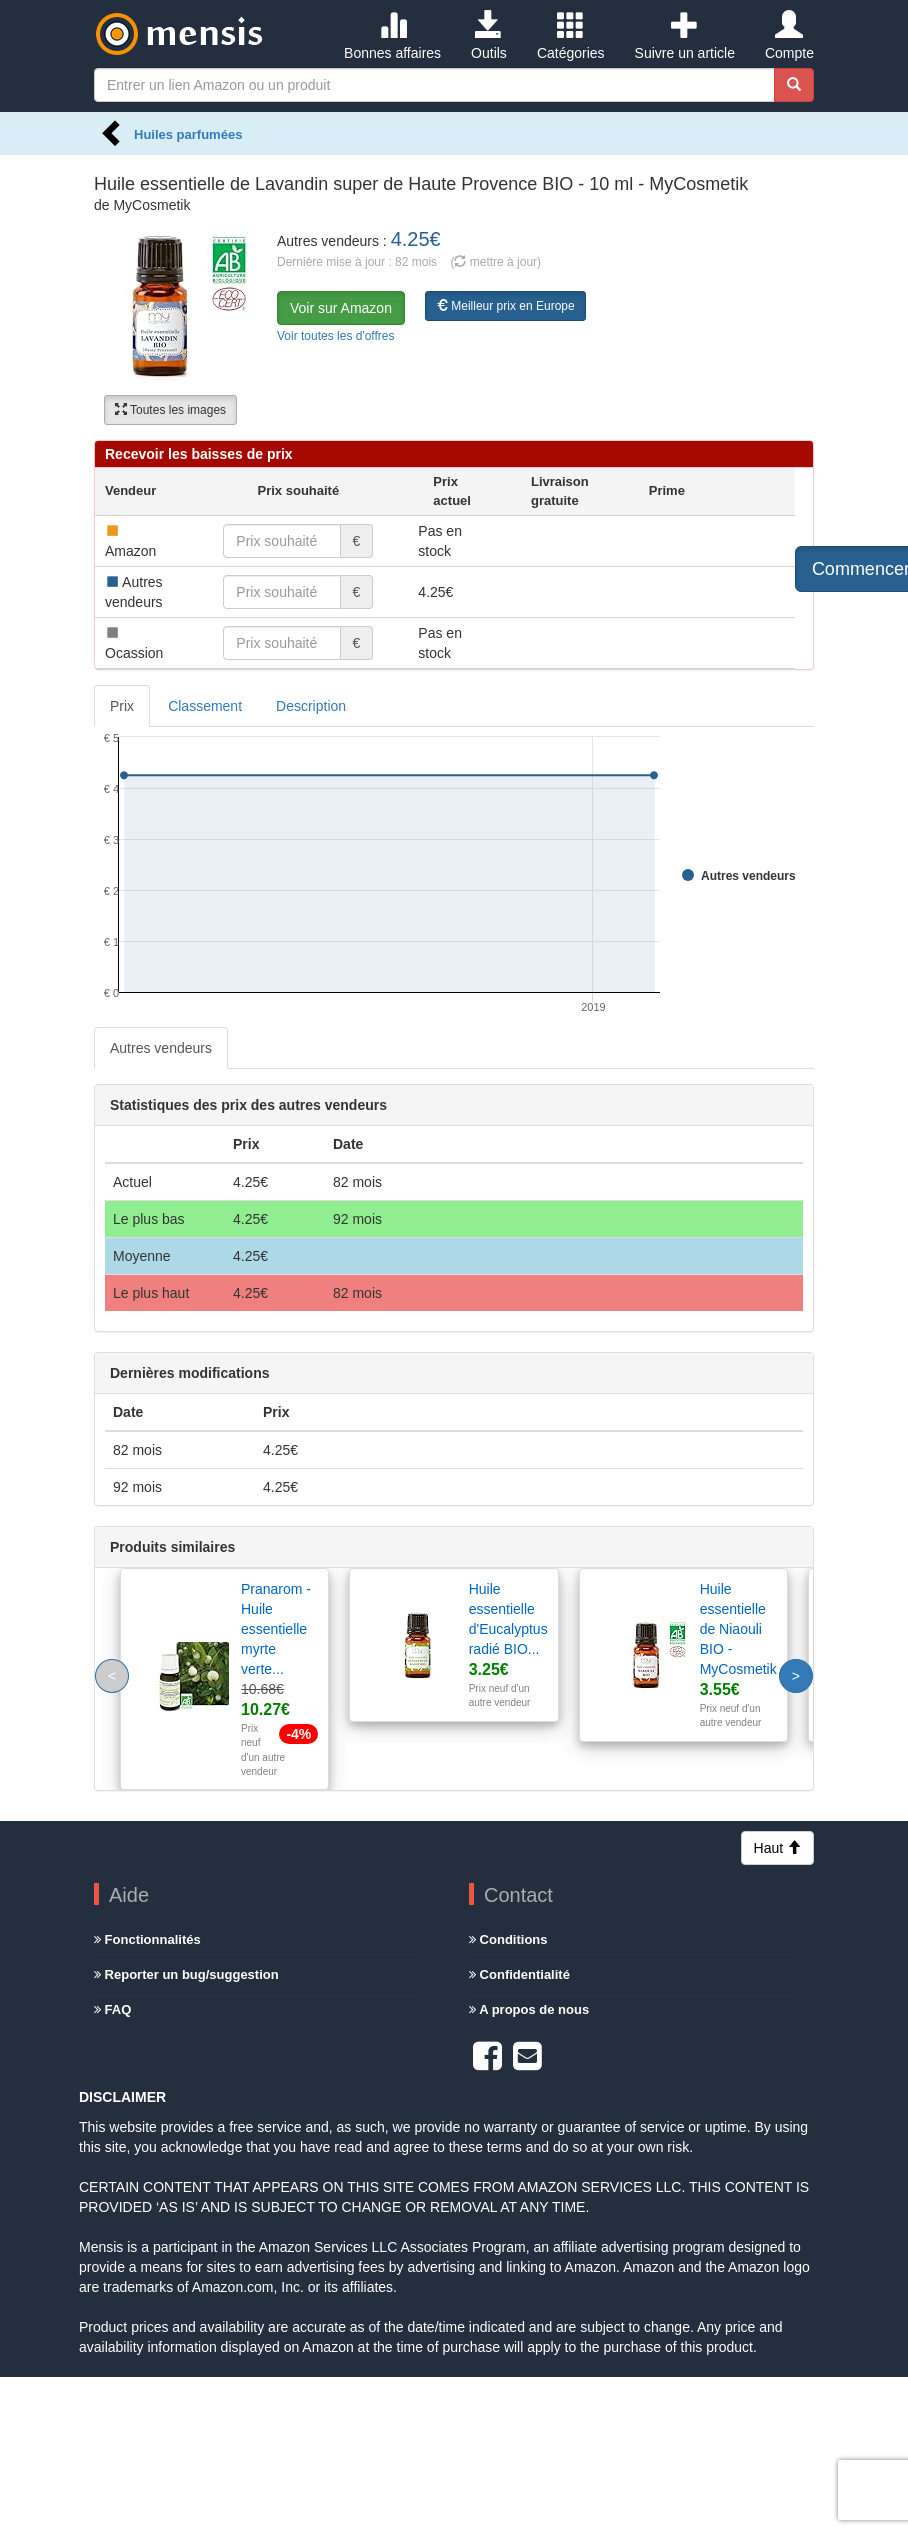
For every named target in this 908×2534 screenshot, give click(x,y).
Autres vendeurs (161, 1048)
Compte (789, 36)
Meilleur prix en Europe (505, 306)
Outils (489, 36)
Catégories (571, 36)
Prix (122, 706)
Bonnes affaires (392, 36)
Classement (205, 706)
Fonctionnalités (147, 1939)
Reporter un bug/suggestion (186, 1974)
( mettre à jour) (495, 262)
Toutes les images (170, 410)
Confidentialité (519, 1974)
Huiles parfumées (188, 134)
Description (311, 706)
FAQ (112, 2009)
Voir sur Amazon (341, 308)
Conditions (508, 1939)
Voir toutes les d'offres (335, 336)
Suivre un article (685, 36)
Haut (777, 1848)
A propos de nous (529, 2009)
